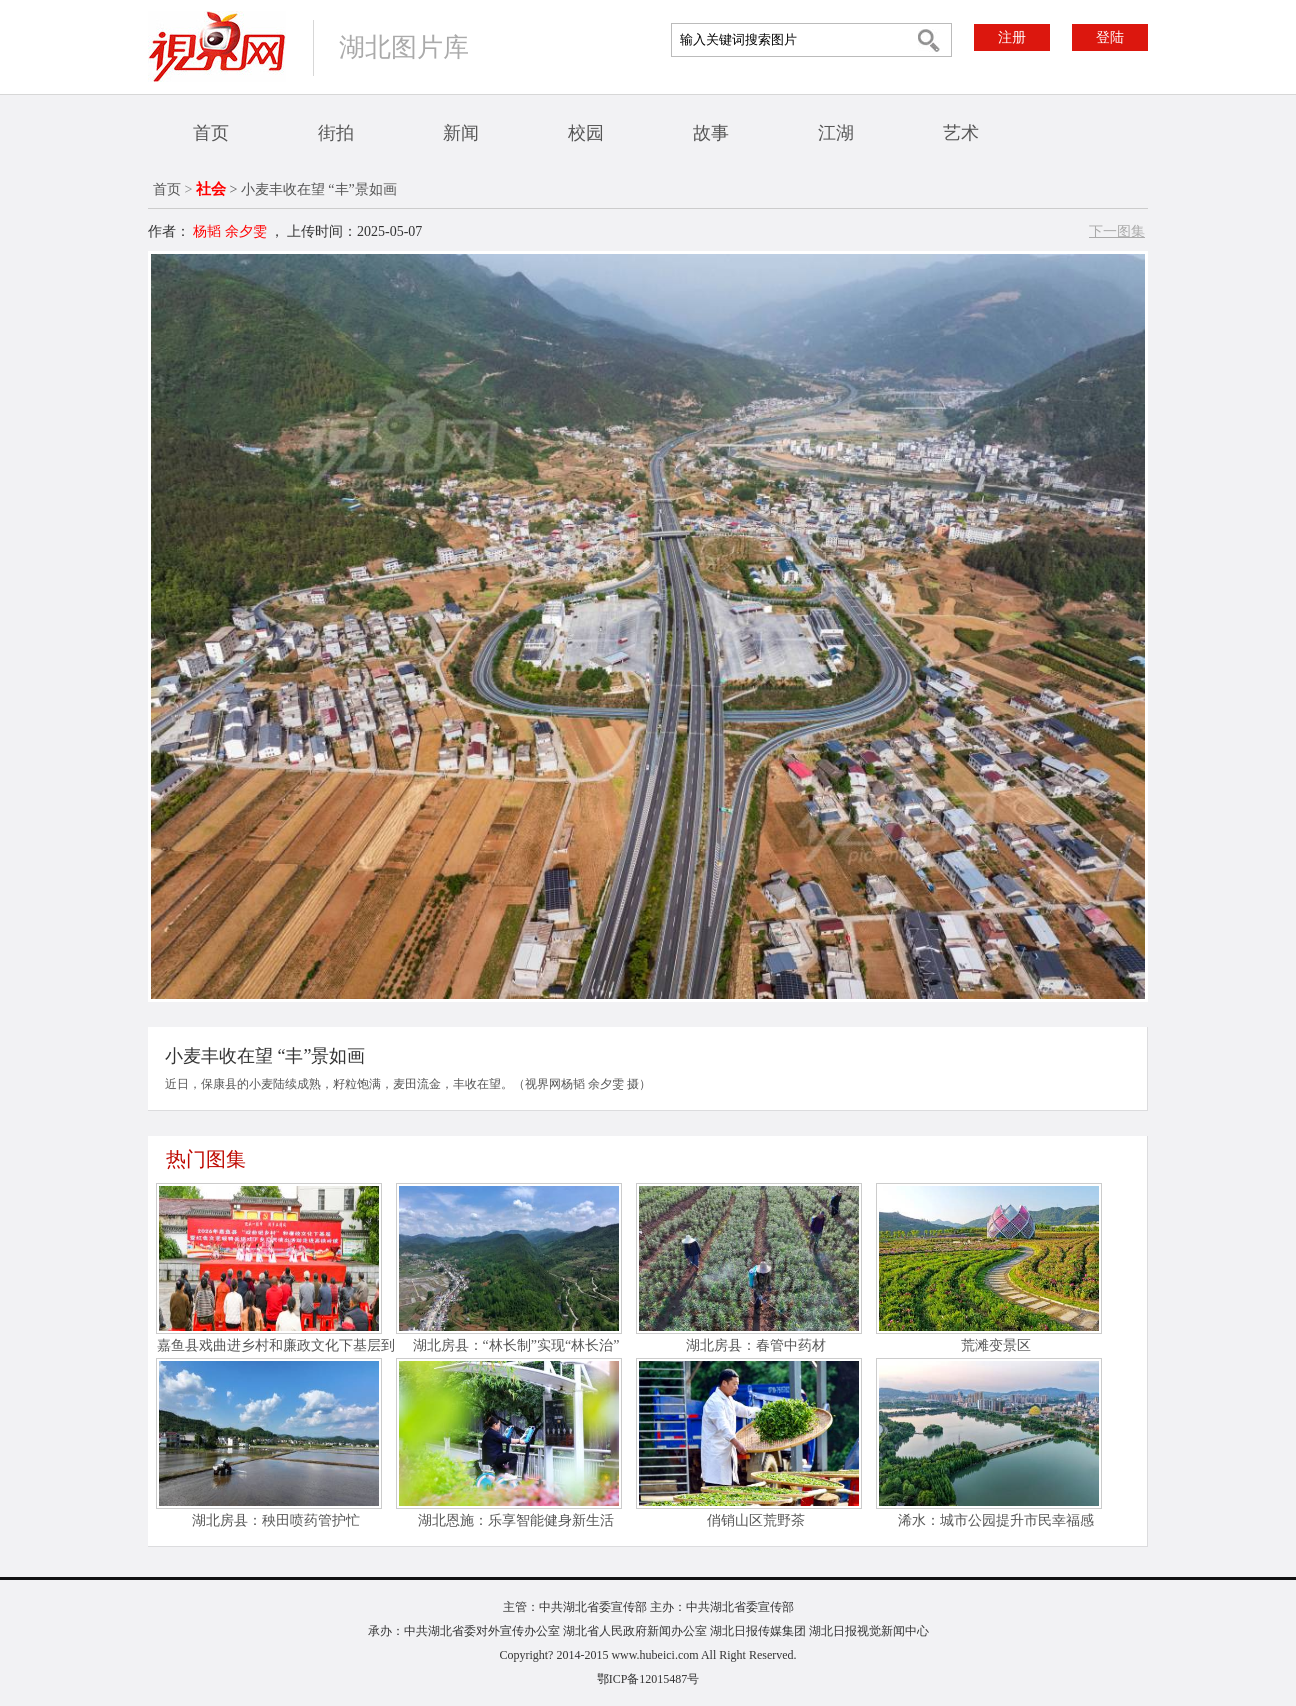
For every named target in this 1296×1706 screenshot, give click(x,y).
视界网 (217, 46)
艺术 (961, 133)
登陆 (1110, 37)
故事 (711, 133)
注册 (1012, 37)
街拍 (336, 133)
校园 (586, 133)
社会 (211, 189)
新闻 (461, 133)
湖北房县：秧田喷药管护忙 (276, 1520)
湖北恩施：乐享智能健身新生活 (516, 1520)
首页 (211, 133)
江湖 (836, 133)
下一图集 (1117, 231)
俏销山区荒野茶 (756, 1520)
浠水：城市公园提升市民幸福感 (996, 1520)
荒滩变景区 (996, 1345)
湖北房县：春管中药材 (756, 1345)
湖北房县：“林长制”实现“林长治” (516, 1345)
